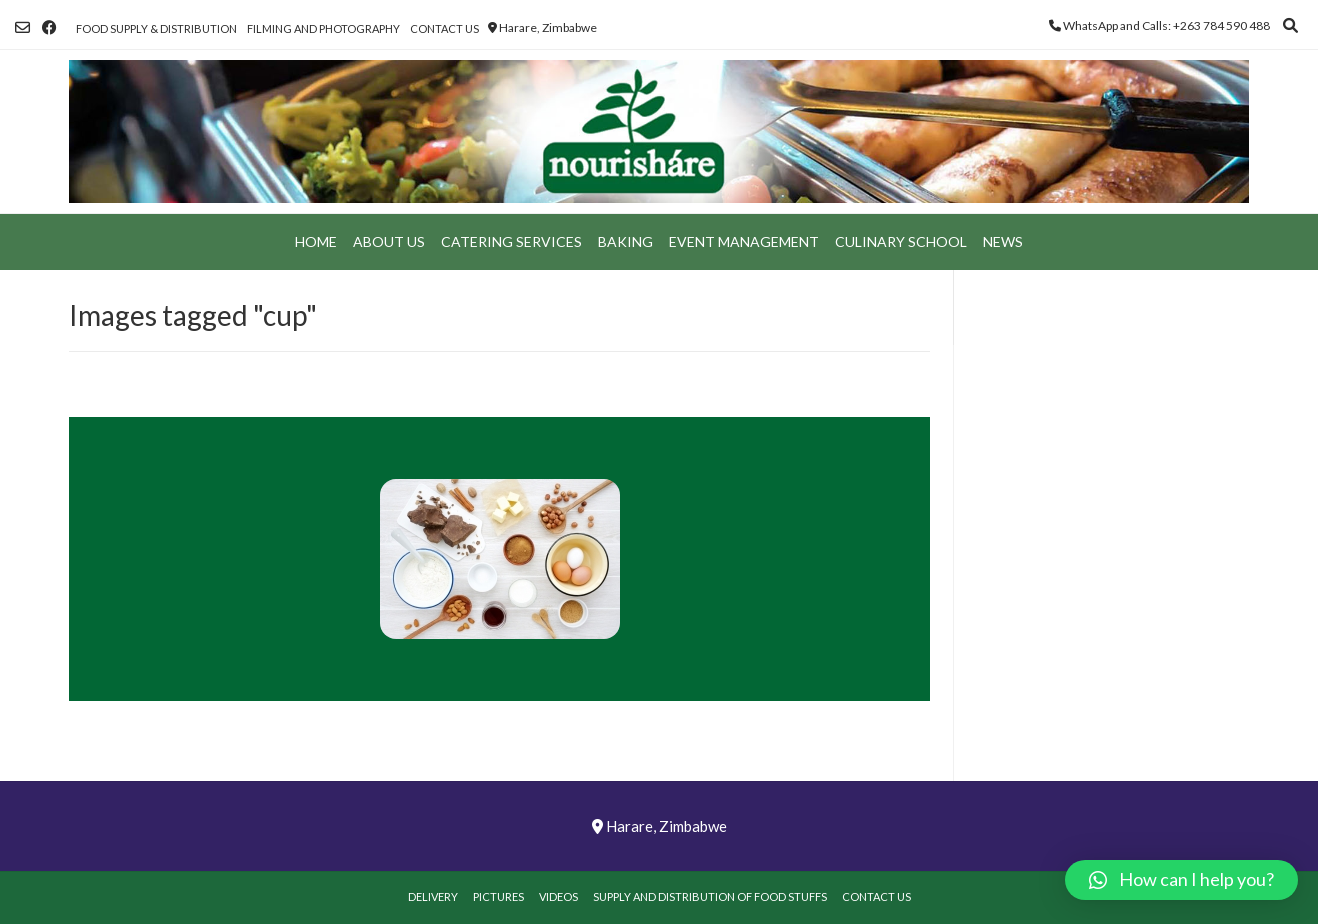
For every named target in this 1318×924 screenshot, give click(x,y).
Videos (558, 896)
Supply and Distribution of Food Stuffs (710, 896)
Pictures (498, 896)
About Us (389, 241)
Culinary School (901, 241)
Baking (625, 241)
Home (316, 241)
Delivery (433, 896)
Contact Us (444, 28)
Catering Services (511, 241)
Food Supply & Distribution (156, 28)
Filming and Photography (323, 28)
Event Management (744, 241)
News (1003, 241)
